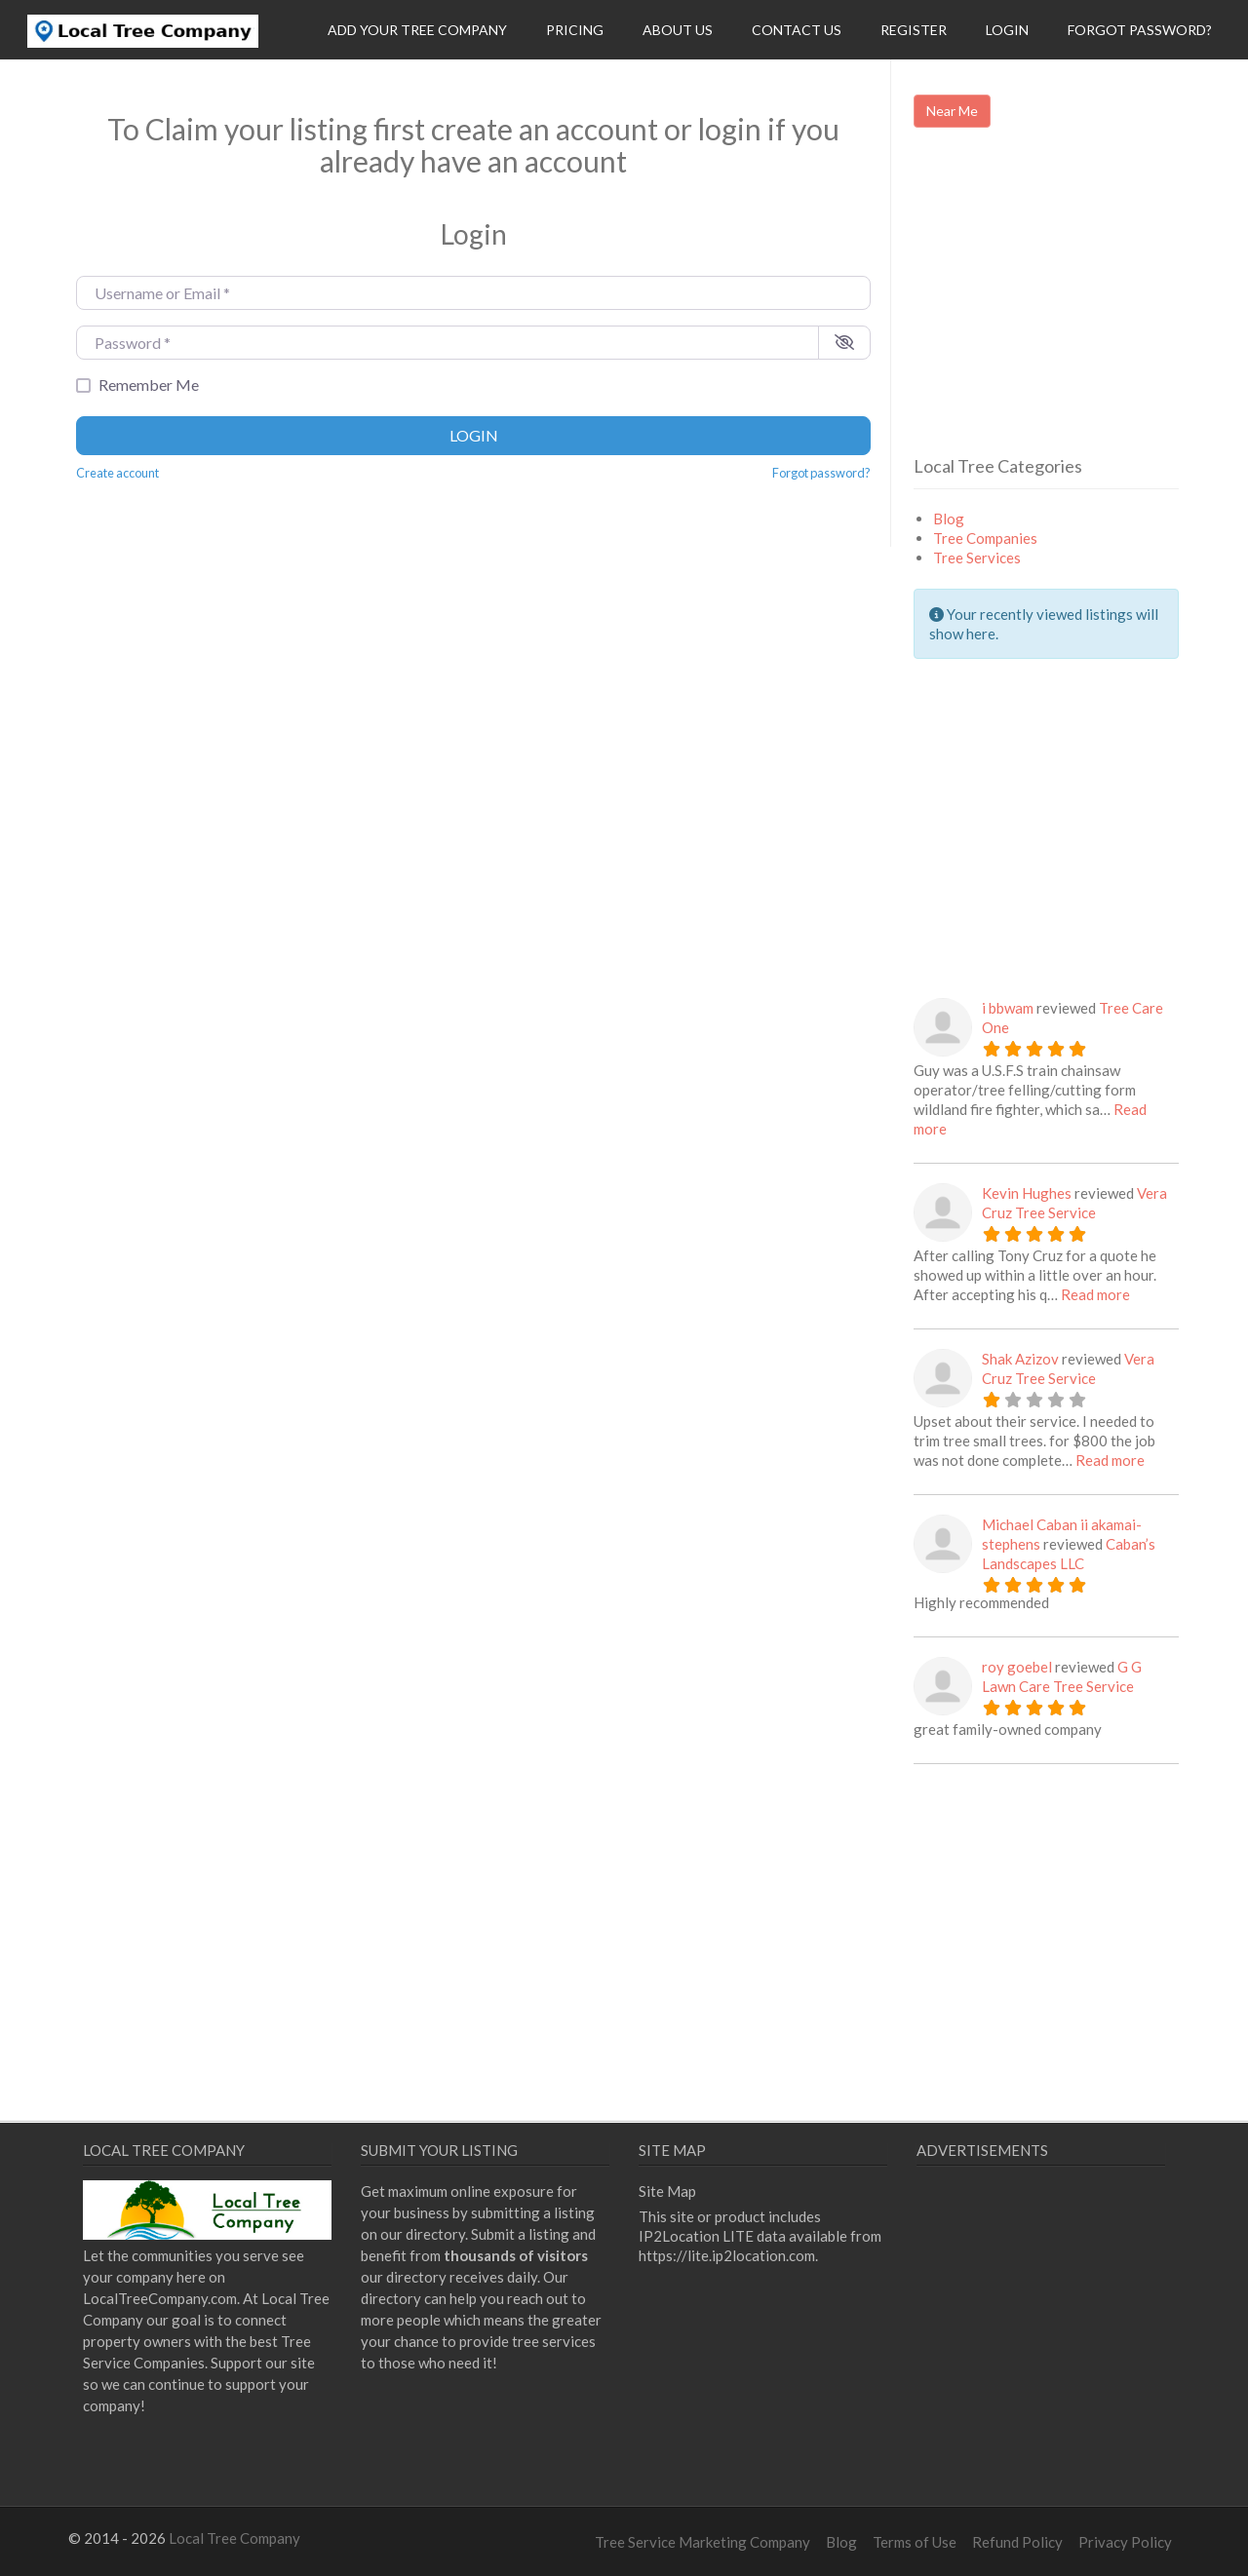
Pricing (575, 29)
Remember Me (148, 384)
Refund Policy (1017, 2542)
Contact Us (796, 29)
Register (913, 29)
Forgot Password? (1140, 29)
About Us (678, 29)
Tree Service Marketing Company (702, 2542)
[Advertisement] (1077, 309)
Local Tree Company (234, 2538)
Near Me (952, 110)
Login (1007, 29)
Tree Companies (985, 538)
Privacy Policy (1125, 2542)
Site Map (667, 2191)
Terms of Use (914, 2542)
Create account (117, 473)
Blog (948, 518)
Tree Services (977, 557)
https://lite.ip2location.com (727, 2255)
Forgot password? (821, 473)
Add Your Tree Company (417, 29)
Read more (1095, 1294)
